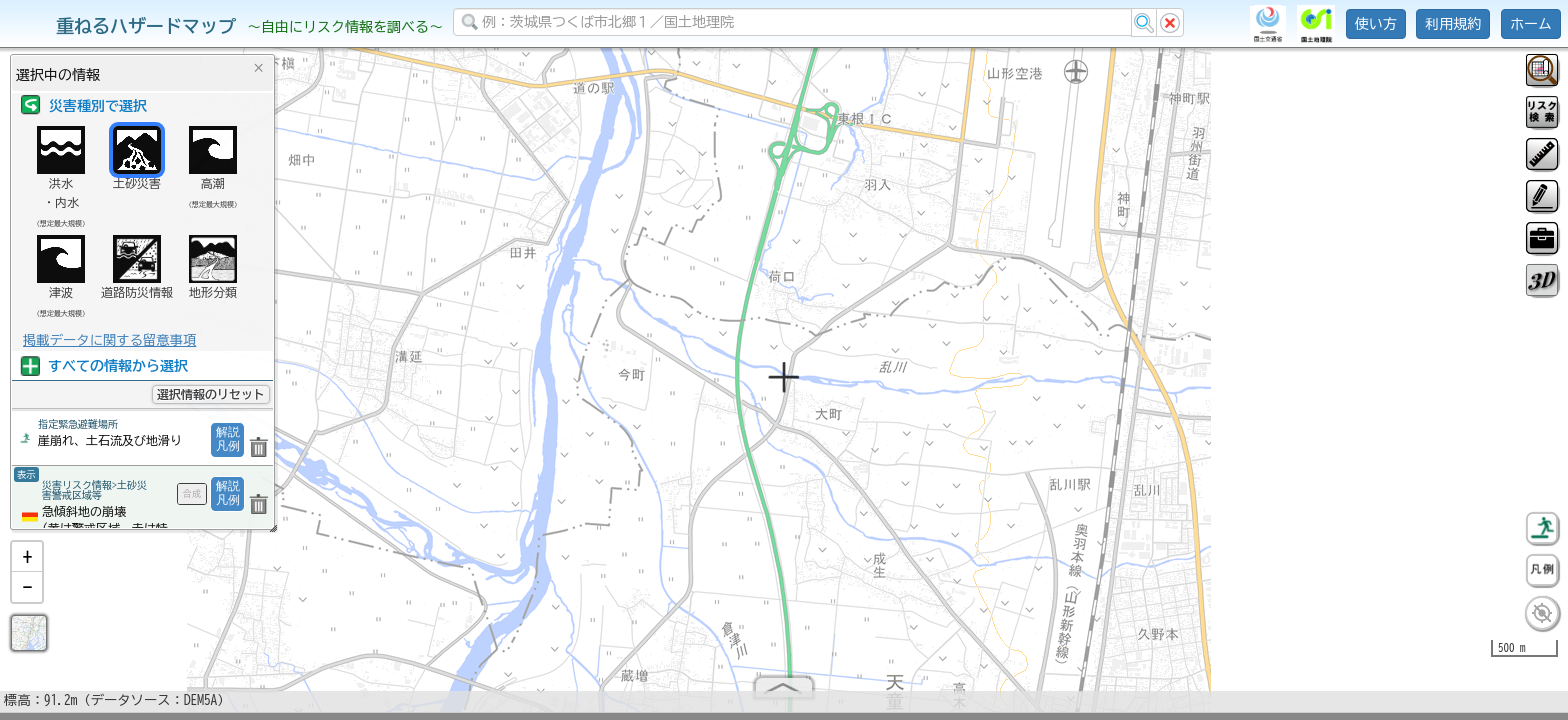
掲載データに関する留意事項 (109, 340)
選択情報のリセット (211, 394)
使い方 (1376, 24)
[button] (27, 565)
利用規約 (1453, 24)
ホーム (1531, 24)
